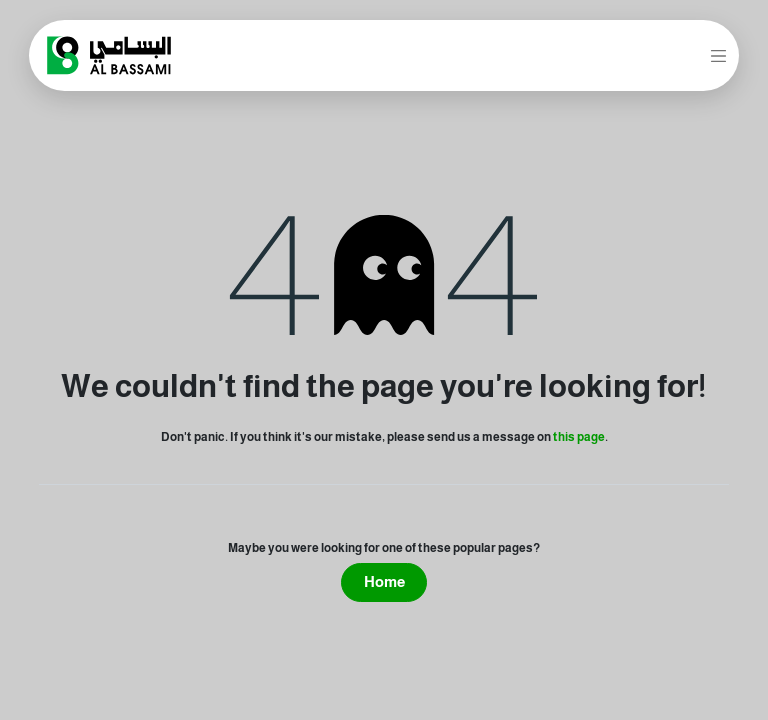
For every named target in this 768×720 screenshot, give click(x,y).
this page (579, 437)
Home (384, 581)
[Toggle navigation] (719, 55)
